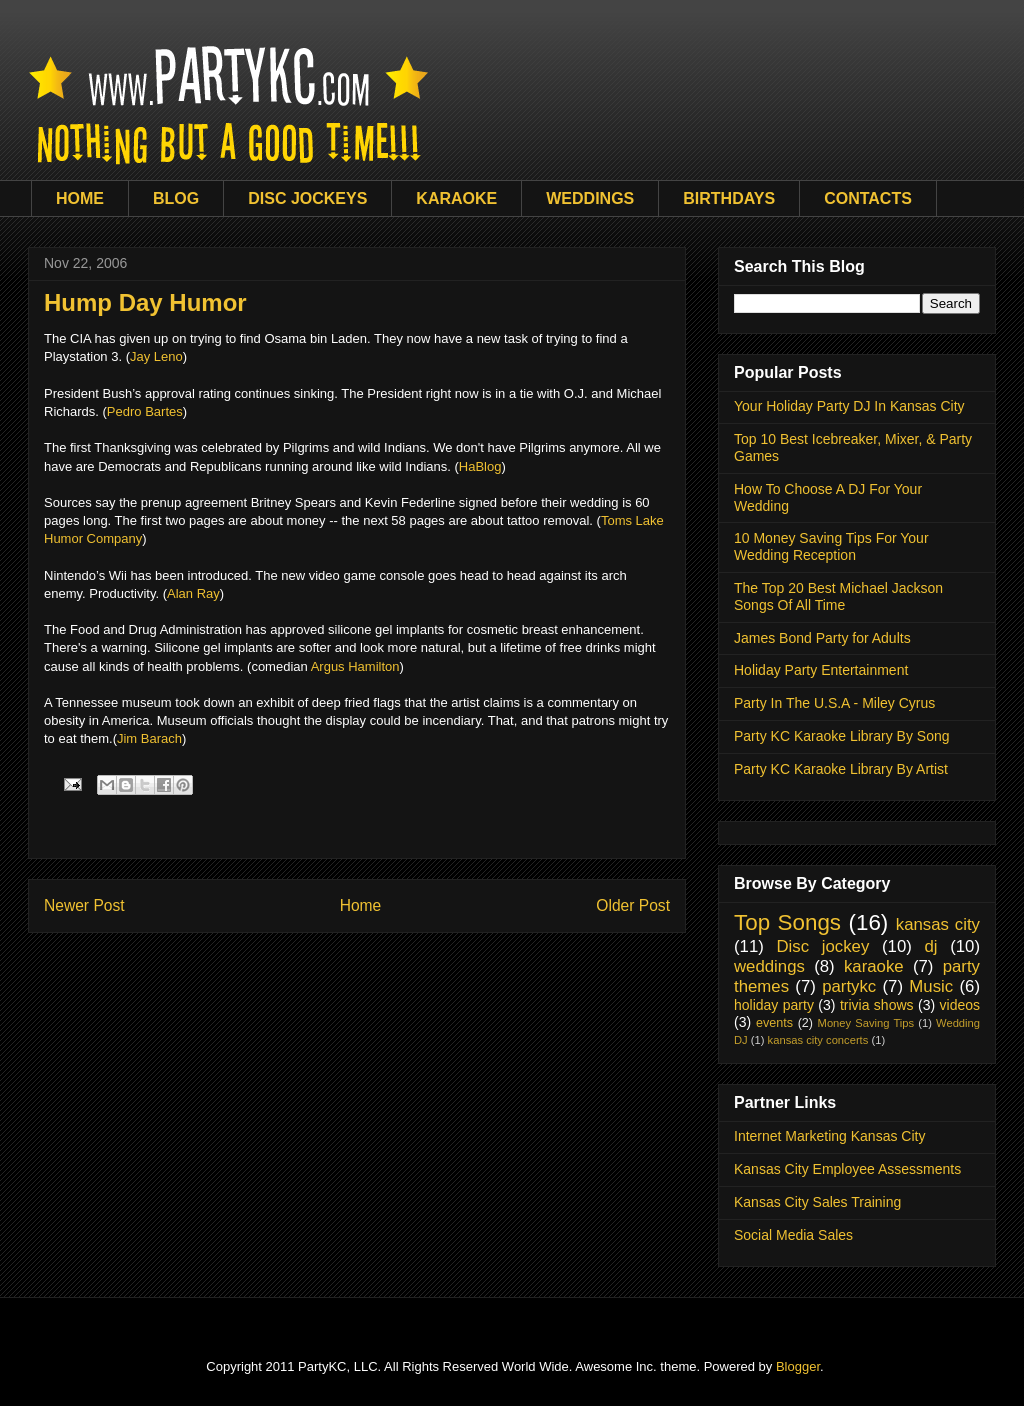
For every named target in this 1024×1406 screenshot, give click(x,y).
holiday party (774, 1005)
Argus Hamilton (355, 666)
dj (930, 946)
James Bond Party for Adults (822, 638)
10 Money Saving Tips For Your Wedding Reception (831, 546)
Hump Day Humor (145, 302)
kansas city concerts (818, 1040)
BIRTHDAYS (729, 198)
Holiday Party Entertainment (821, 670)
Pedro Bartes (145, 411)
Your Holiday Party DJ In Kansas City (849, 406)
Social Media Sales (793, 1235)
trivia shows (877, 1005)
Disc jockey (822, 946)
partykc (849, 986)
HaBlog (480, 466)
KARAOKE (456, 198)
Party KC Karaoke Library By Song (842, 736)
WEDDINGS (590, 198)
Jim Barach (149, 738)
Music (931, 986)
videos (960, 1005)
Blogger (798, 1366)
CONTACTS (868, 198)
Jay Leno (156, 356)
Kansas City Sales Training (817, 1202)
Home (361, 905)
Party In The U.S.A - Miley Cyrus (834, 703)
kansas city (938, 924)
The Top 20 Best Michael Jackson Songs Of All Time (838, 596)
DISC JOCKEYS (307, 198)
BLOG (176, 198)
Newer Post (84, 905)
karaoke (874, 966)
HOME (80, 198)
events (774, 1023)
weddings (769, 966)
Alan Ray (193, 593)
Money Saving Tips (866, 1023)
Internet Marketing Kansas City (829, 1136)
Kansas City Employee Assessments (847, 1169)
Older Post (633, 905)
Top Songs (787, 922)
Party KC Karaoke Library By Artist (841, 769)
